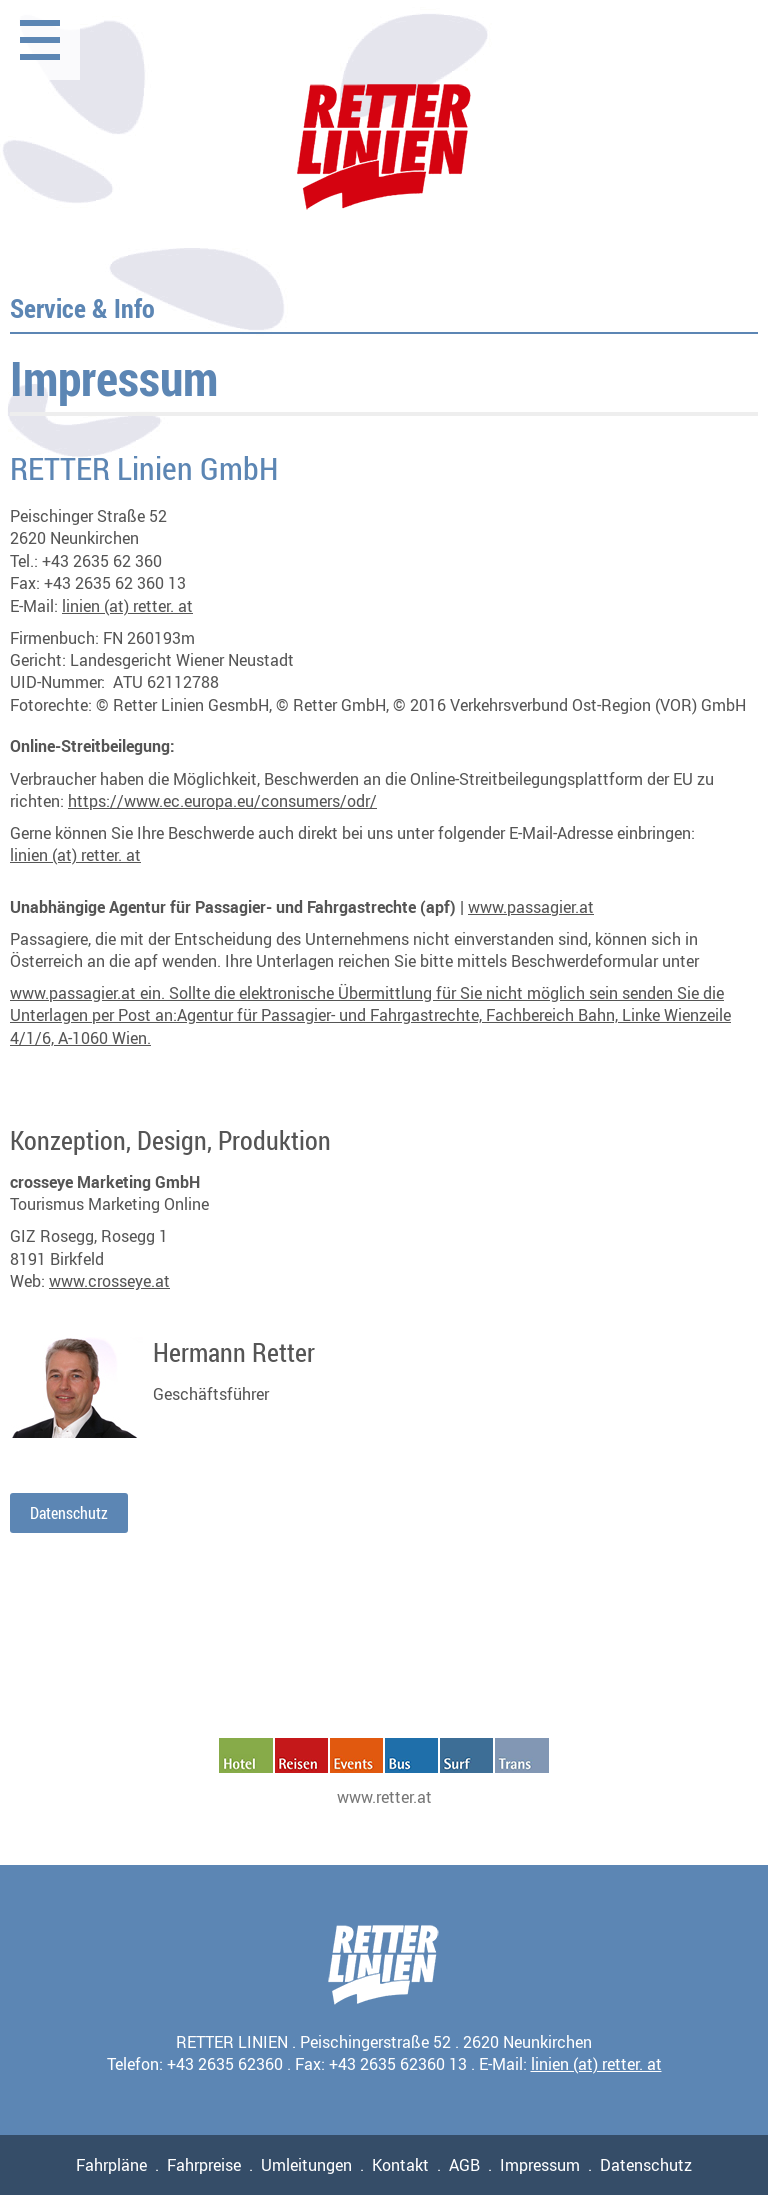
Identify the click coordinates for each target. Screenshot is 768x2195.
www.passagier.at (531, 907)
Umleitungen (306, 2165)
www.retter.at (384, 1797)
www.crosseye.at (109, 1281)
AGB (464, 2165)
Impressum (540, 2165)
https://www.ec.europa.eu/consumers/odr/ (222, 801)
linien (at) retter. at (127, 606)
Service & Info (82, 308)
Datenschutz (69, 1513)
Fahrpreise (204, 2165)
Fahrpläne (111, 2165)
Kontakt (400, 2165)
